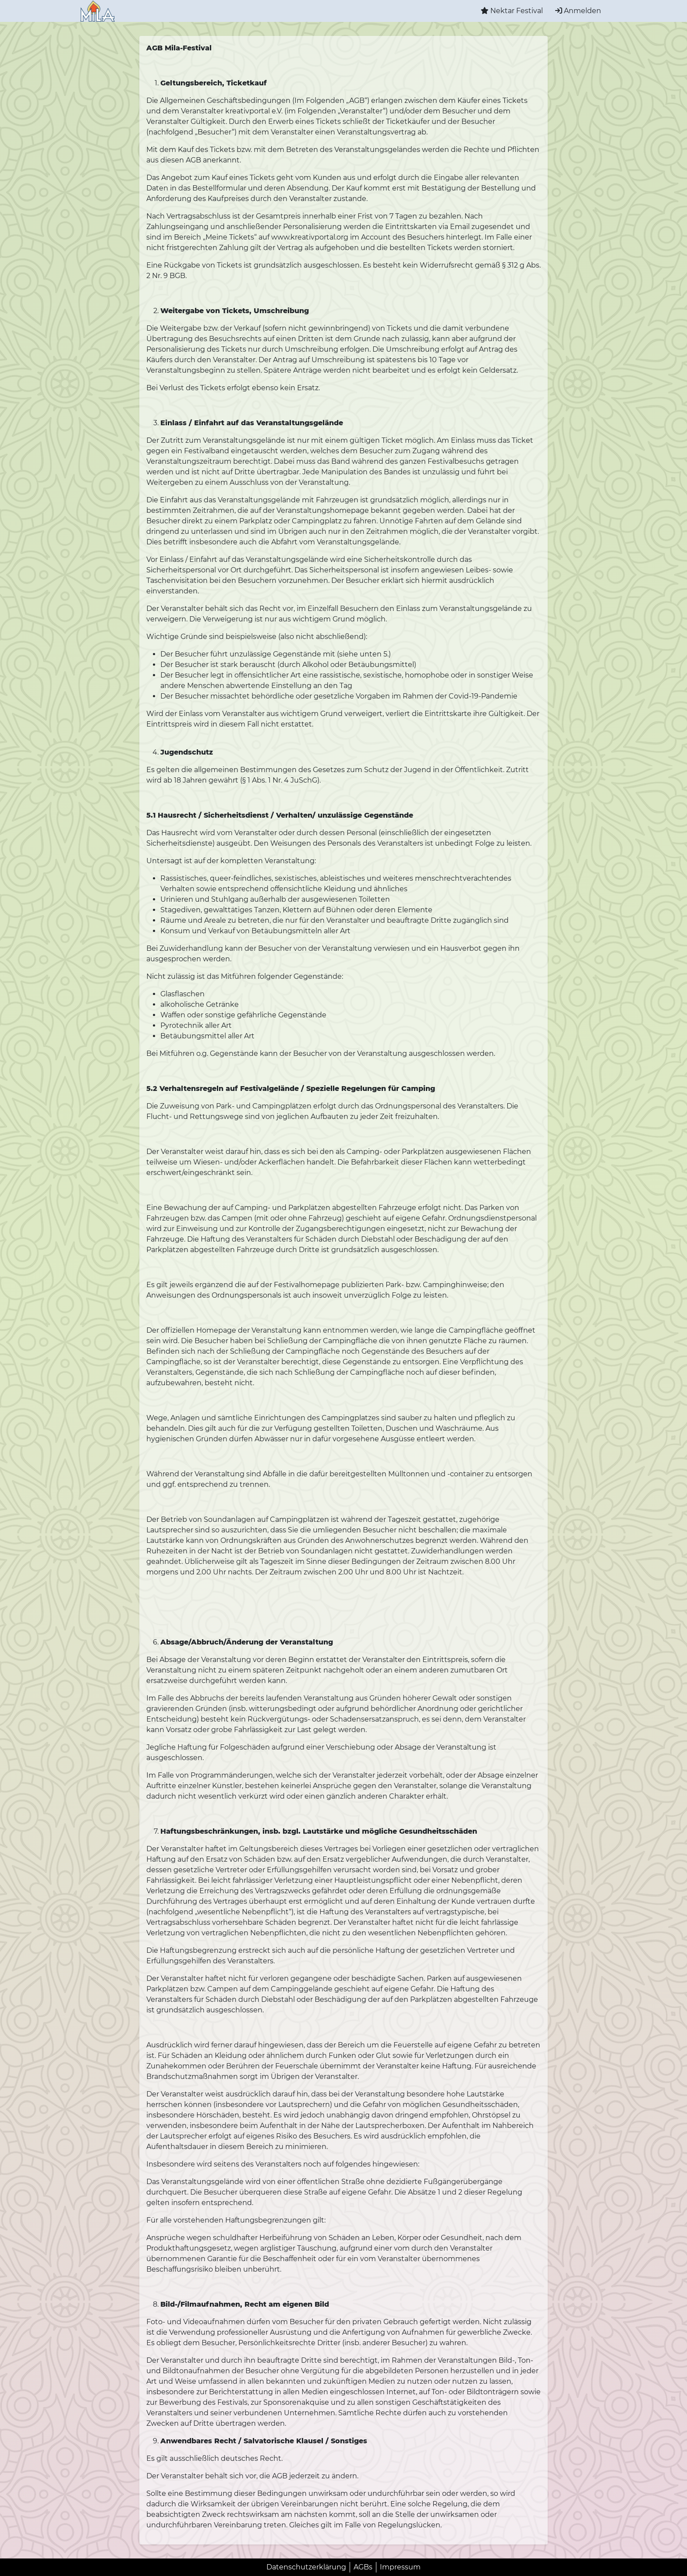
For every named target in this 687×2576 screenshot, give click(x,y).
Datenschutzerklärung (306, 2567)
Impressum (400, 2567)
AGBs (363, 2567)
